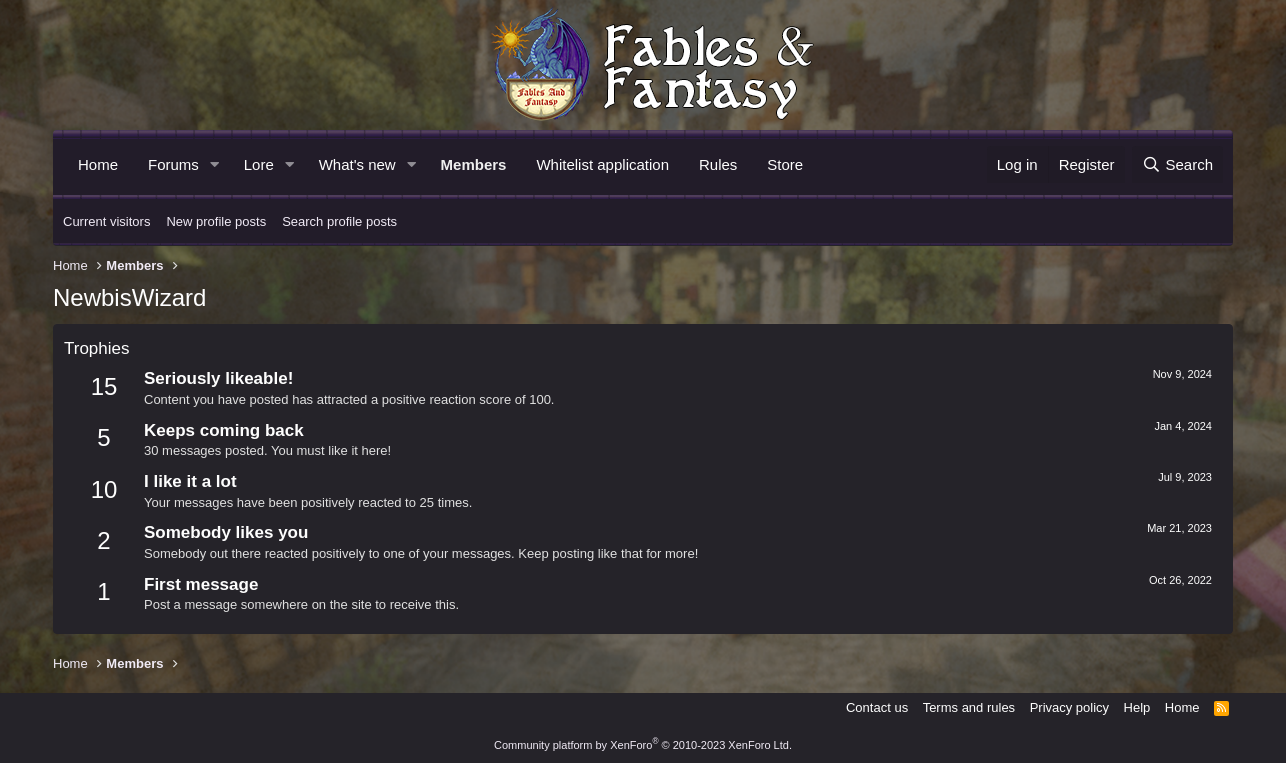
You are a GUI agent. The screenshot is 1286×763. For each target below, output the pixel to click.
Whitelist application (602, 164)
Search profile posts (339, 221)
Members (474, 164)
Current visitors (106, 221)
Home (98, 164)
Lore (259, 164)
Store (785, 164)
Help (1137, 707)
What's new (357, 164)
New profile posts (216, 221)
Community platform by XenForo (643, 745)
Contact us (877, 707)
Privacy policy (1069, 707)
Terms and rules (969, 707)
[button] (215, 164)
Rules (718, 164)
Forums (173, 164)
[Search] (1177, 164)
